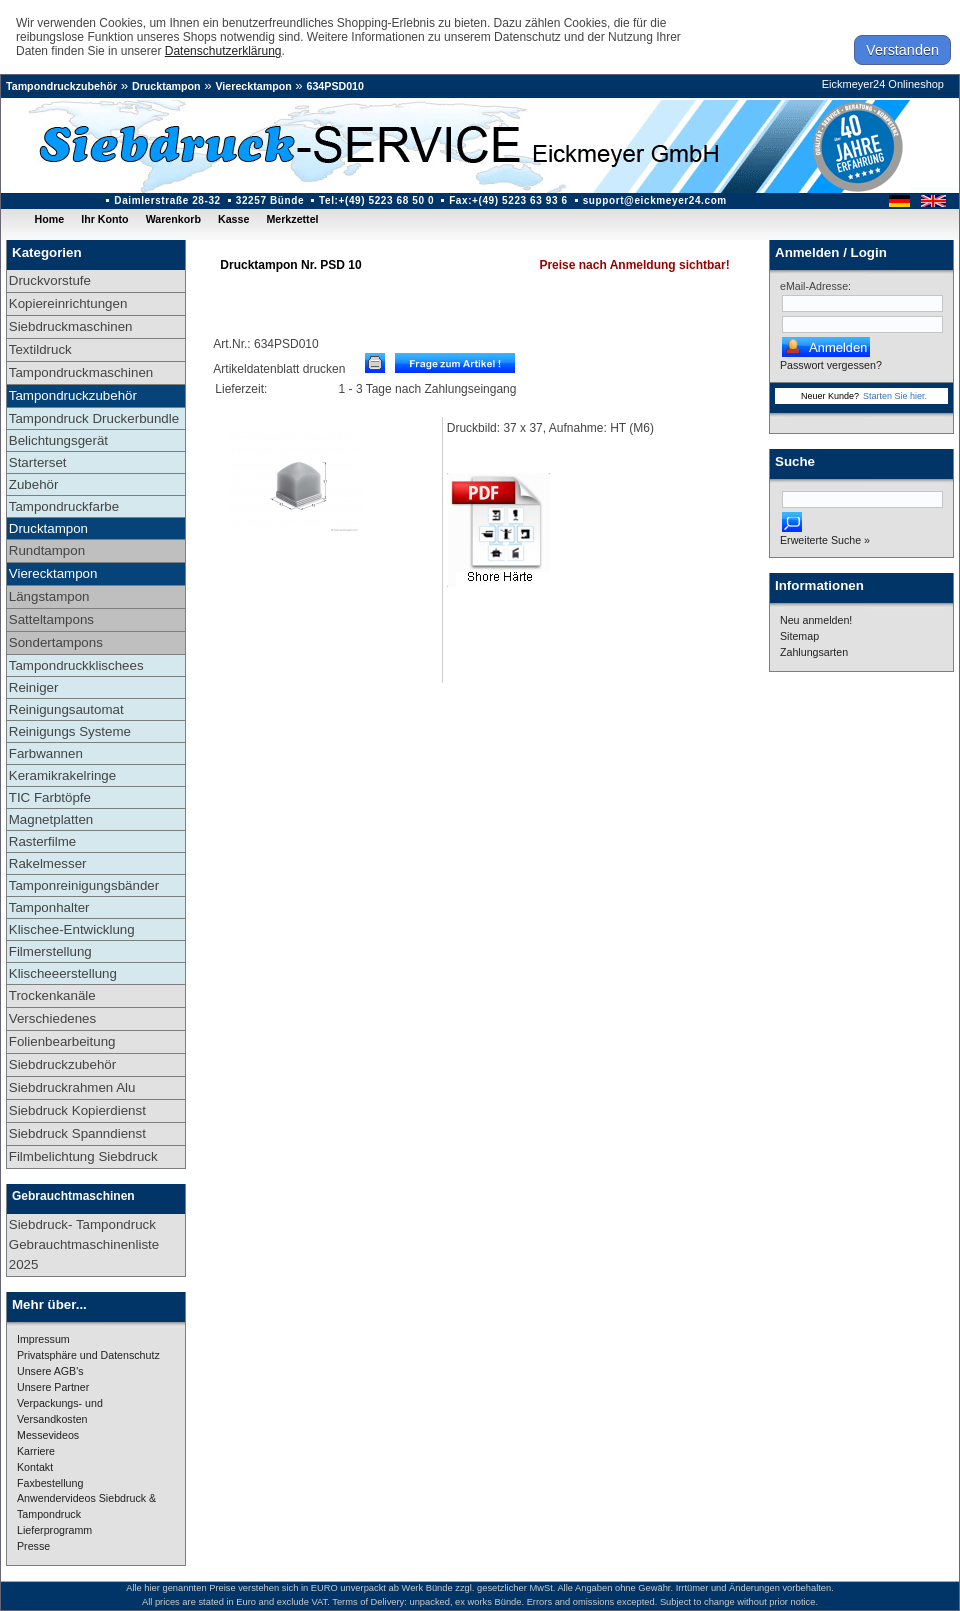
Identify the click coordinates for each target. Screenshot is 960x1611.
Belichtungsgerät (58, 440)
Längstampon (49, 596)
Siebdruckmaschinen (71, 326)
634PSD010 (335, 86)
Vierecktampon (253, 86)
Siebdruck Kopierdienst (77, 1110)
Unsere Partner (53, 1387)
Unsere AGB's (50, 1371)
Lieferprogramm (54, 1530)
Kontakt (35, 1467)
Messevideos (48, 1435)
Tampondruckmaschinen (81, 372)
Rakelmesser (48, 863)
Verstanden (902, 50)
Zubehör (34, 484)
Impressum (43, 1339)
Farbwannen (46, 753)
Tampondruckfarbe (64, 506)
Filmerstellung (50, 951)
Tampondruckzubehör (61, 86)
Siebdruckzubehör (62, 1064)
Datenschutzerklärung (223, 51)
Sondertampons (56, 642)
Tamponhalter (49, 907)
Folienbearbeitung (62, 1041)
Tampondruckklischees (76, 665)
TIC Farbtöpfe (50, 797)
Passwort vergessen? (831, 365)
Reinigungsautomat (66, 709)
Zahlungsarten (814, 652)
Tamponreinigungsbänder (84, 885)
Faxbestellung (50, 1483)
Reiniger (34, 687)
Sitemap (799, 636)
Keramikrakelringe (62, 775)
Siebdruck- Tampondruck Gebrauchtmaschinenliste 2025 (84, 1244)
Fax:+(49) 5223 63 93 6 (508, 200)
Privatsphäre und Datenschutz (88, 1355)
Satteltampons (51, 619)
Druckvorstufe (50, 280)
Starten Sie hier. (895, 396)
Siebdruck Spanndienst (77, 1133)
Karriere (36, 1451)
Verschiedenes (52, 1018)
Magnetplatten (51, 819)
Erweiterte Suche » (825, 540)
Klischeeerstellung (63, 973)
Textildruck (40, 349)
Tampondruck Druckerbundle (94, 418)
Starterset (38, 462)
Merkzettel (292, 219)
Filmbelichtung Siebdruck (83, 1156)
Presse (33, 1546)
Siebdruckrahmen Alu (72, 1087)
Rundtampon (47, 550)
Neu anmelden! (816, 620)
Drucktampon (166, 86)
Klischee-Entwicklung (72, 929)
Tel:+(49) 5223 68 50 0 (376, 200)
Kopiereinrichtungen (68, 303)
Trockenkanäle (52, 995)
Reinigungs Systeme (70, 731)
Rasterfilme (42, 841)
